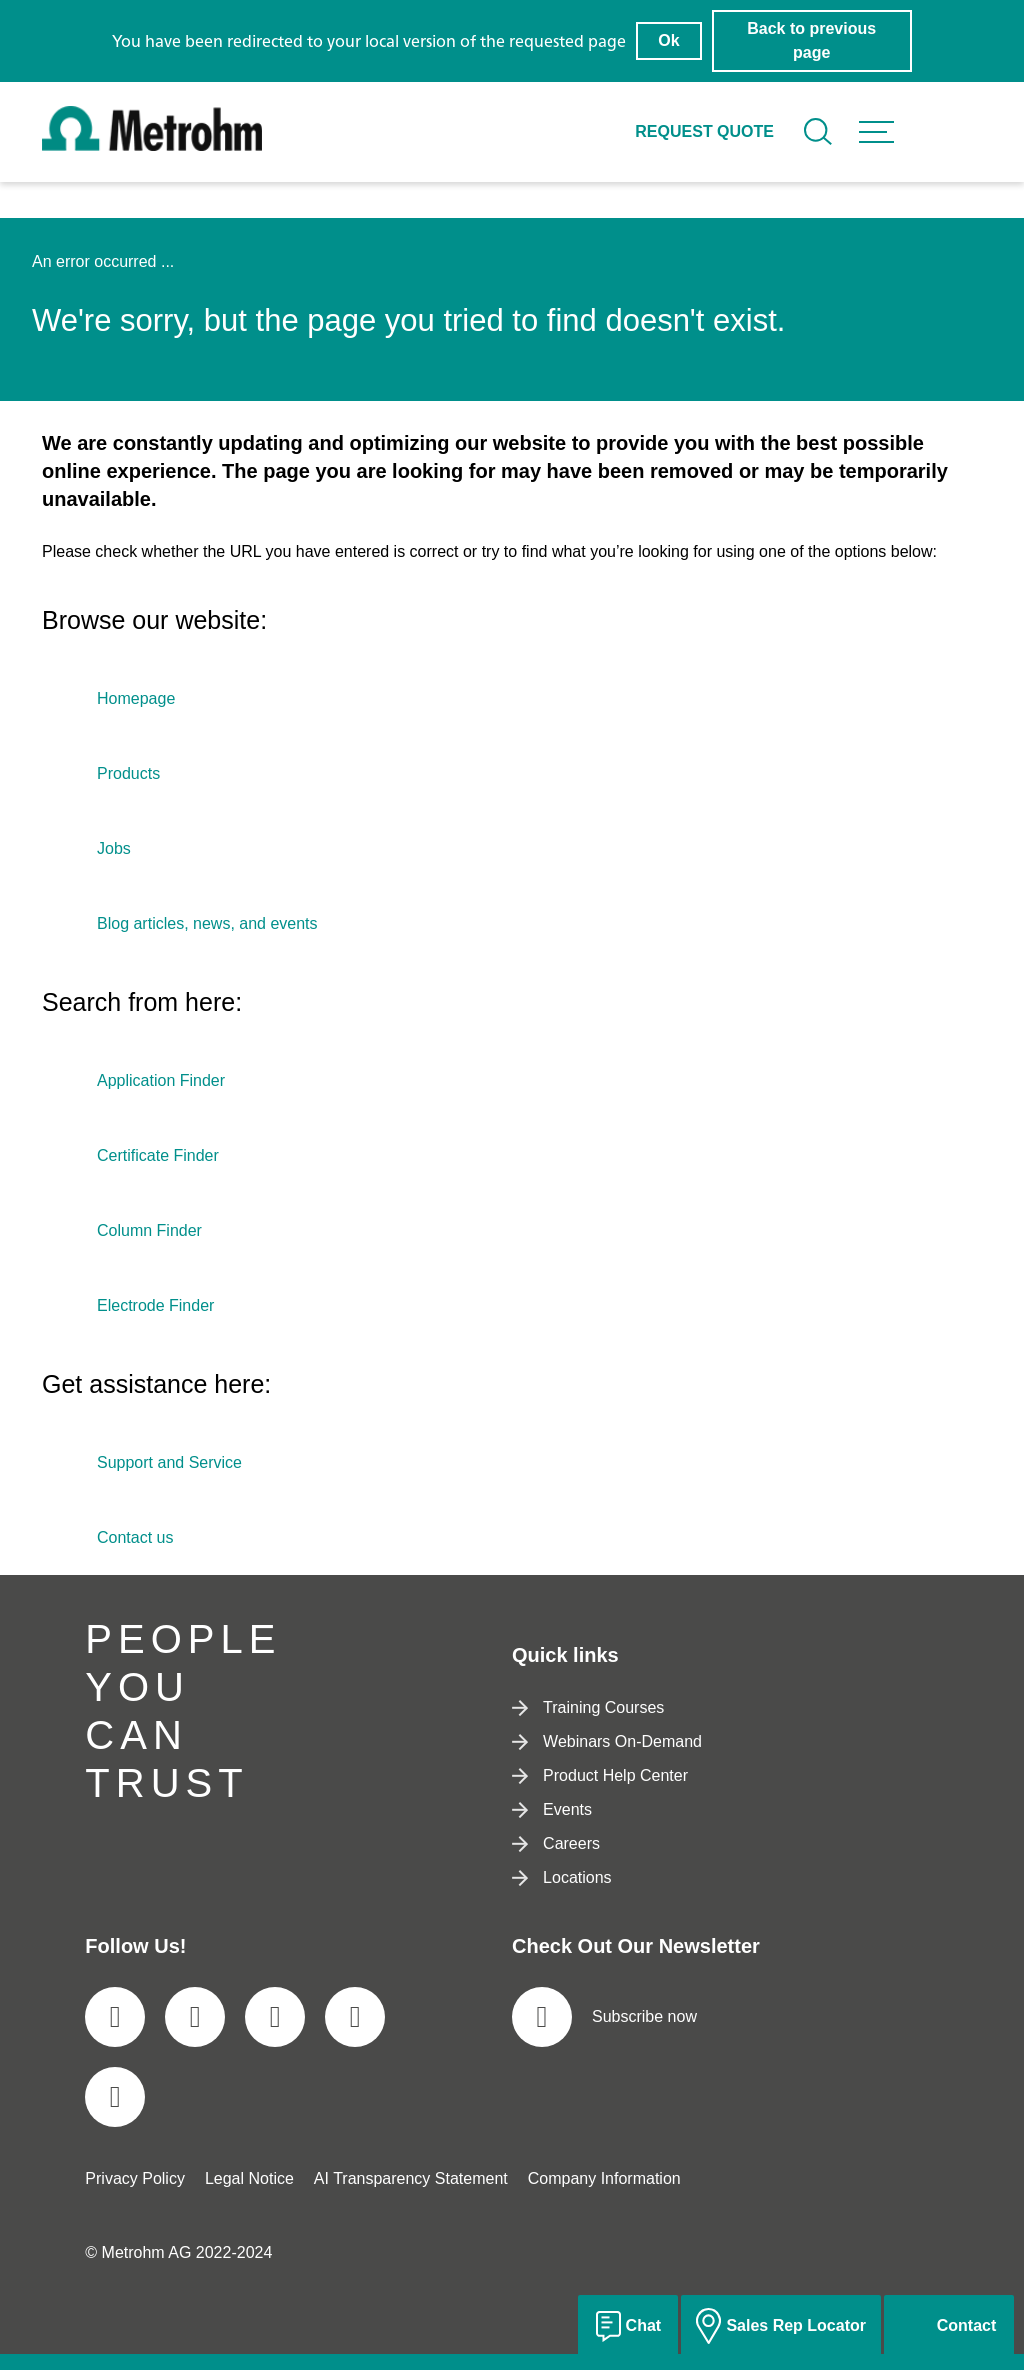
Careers (556, 1843)
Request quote (704, 131)
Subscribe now (604, 2017)
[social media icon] (115, 2017)
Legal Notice (249, 2178)
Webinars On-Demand (607, 1741)
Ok (668, 40)
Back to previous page (811, 40)
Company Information (604, 2178)
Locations (562, 1877)
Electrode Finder (155, 1305)
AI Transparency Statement (411, 2178)
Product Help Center (600, 1775)
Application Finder (161, 1080)
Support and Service (169, 1462)
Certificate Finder (158, 1155)
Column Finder (149, 1230)
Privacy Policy (135, 2178)
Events (552, 1809)
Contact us (135, 1537)
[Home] (152, 145)
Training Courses (588, 1707)
